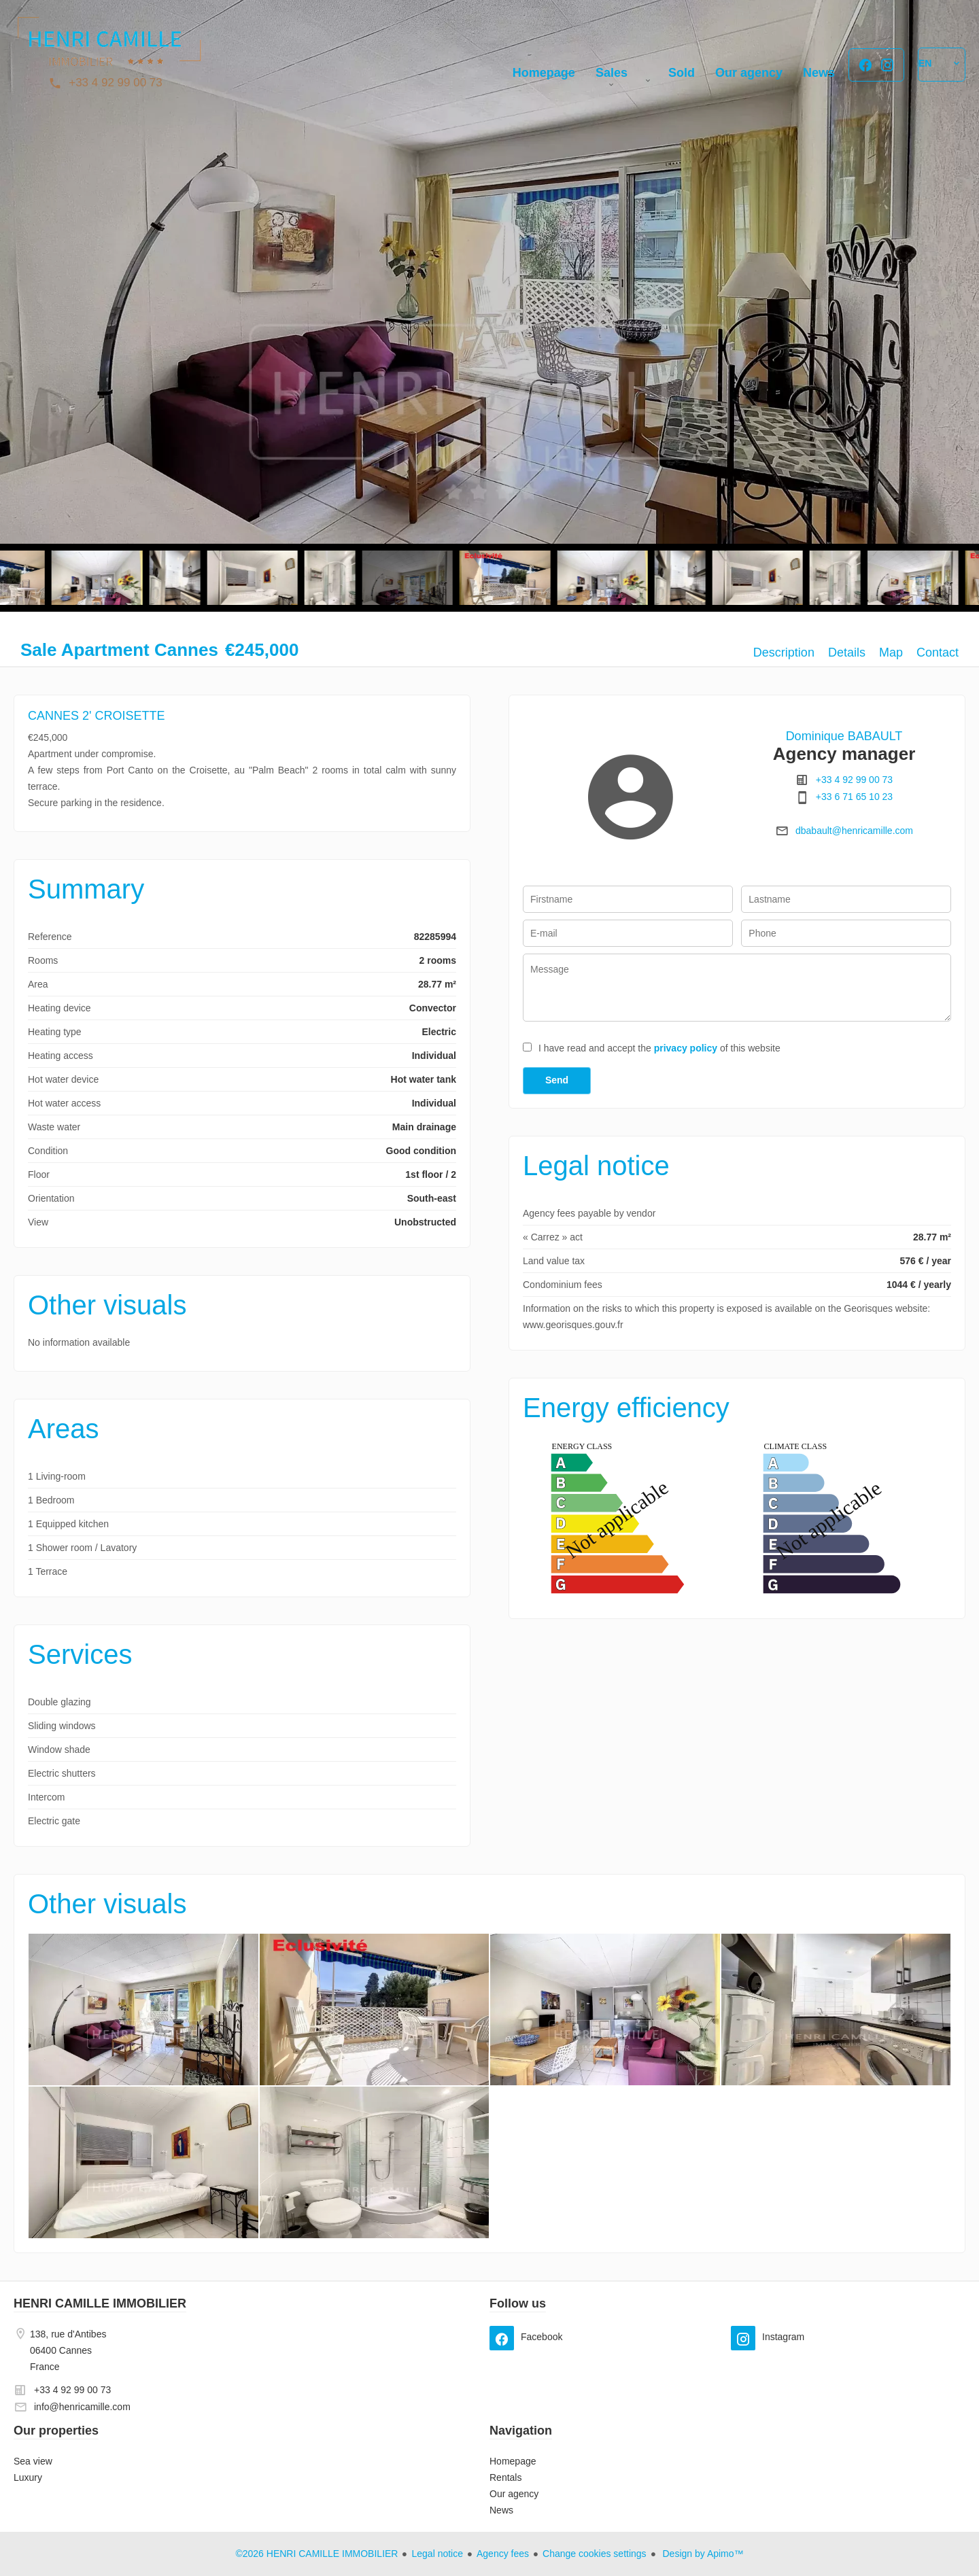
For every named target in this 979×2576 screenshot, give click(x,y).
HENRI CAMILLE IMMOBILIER (100, 2303)
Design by (702, 2553)
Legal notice (437, 2553)
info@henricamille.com (82, 2406)
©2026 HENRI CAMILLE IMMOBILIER (316, 2553)
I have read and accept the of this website (659, 1048)
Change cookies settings (595, 2553)
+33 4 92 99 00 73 (115, 82)
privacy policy (685, 1048)
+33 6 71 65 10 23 (854, 796)
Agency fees (503, 2553)
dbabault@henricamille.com (854, 830)
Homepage (109, 48)
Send (556, 1080)
